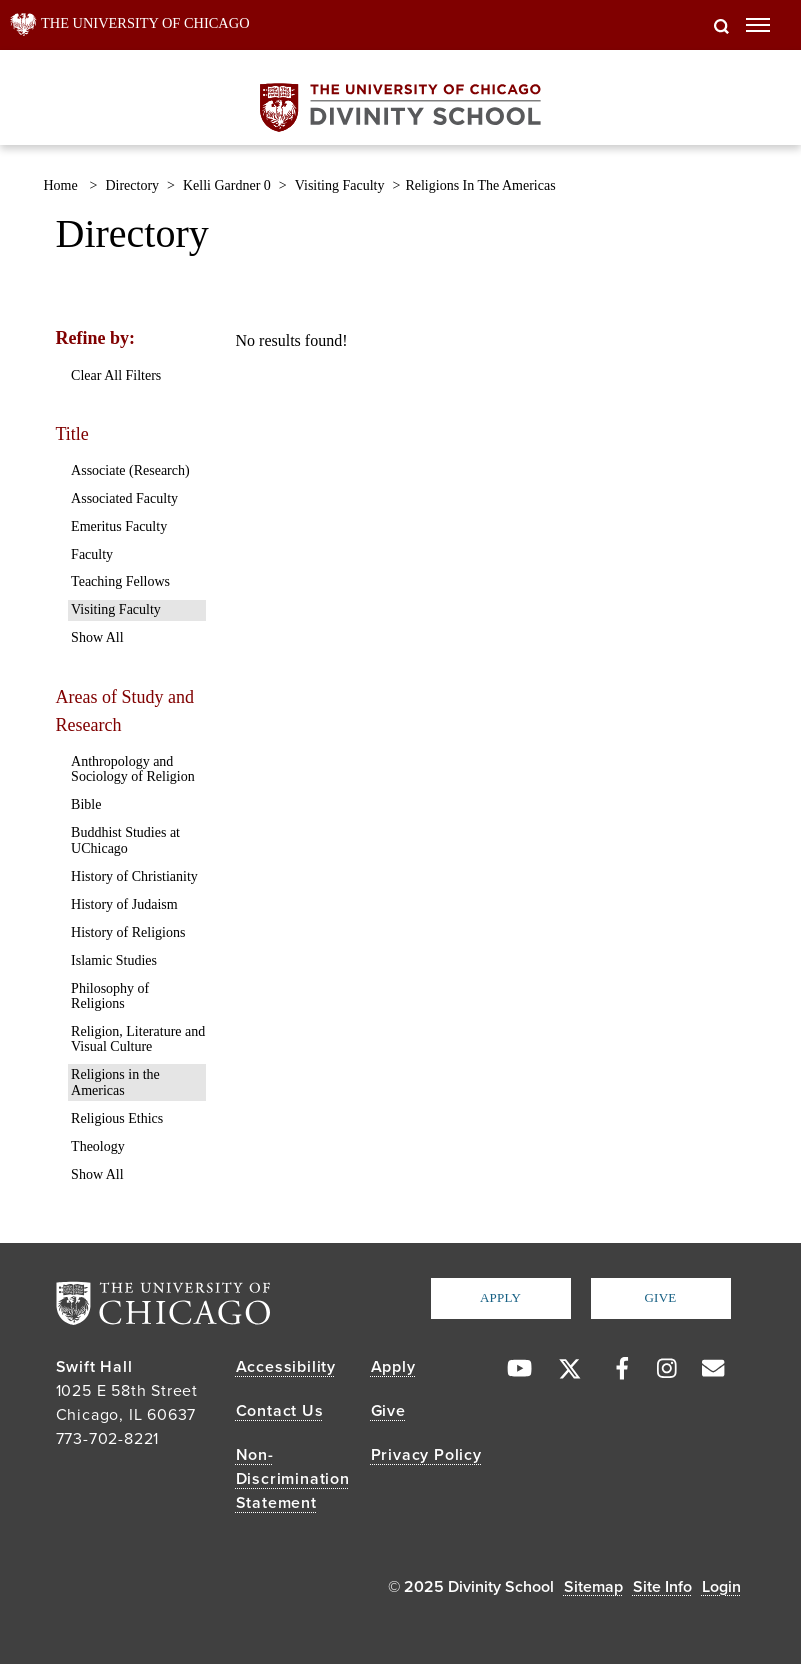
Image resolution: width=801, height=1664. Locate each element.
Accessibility (286, 1367)
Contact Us (280, 1411)
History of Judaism (124, 904)
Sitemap (593, 1587)
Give (660, 1297)
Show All (97, 637)
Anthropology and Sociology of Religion (133, 769)
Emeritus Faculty (119, 526)
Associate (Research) (130, 470)
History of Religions (128, 932)
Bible (86, 804)
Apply (500, 1297)
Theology (98, 1146)
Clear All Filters (116, 375)
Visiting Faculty (116, 609)
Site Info (662, 1587)
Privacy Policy (426, 1455)
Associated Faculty (124, 498)
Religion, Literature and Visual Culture (138, 1039)
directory (132, 185)
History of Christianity (134, 876)
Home (61, 185)
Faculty (92, 554)
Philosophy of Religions (110, 996)
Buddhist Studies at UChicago (125, 840)
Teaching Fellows (120, 581)
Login (721, 1587)
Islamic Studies (114, 960)
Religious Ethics (117, 1118)
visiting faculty (340, 185)
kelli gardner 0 (227, 185)
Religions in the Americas (115, 1082)
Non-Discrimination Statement (293, 1479)
